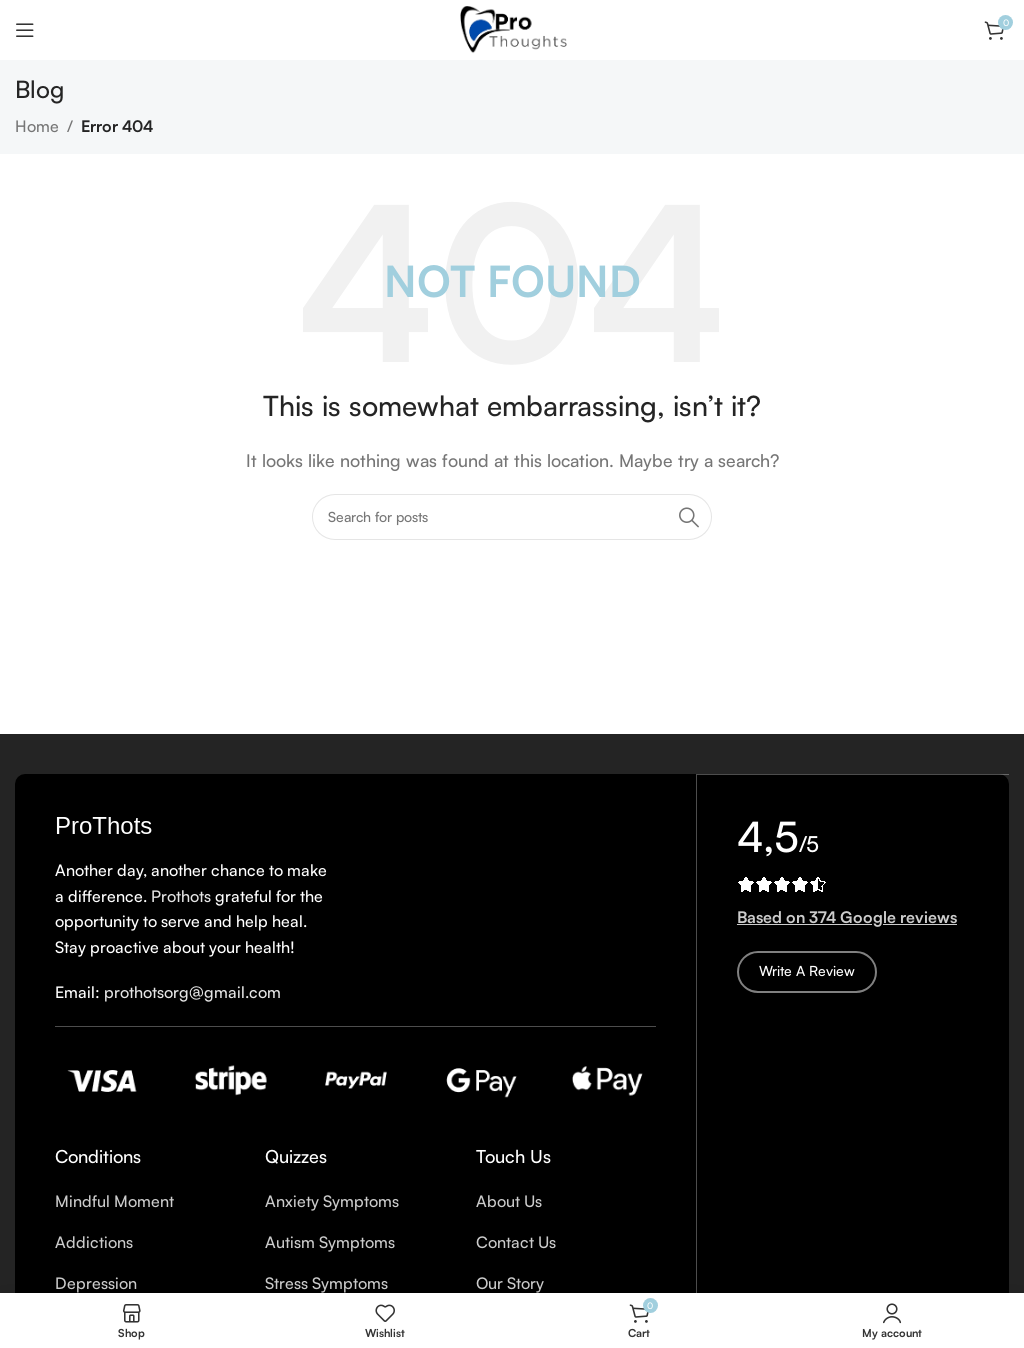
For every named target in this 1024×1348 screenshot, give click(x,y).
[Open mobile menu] (25, 30)
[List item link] (145, 1202)
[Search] (512, 517)
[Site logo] (512, 28)
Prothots (181, 896)
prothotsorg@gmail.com (192, 992)
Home (37, 126)
